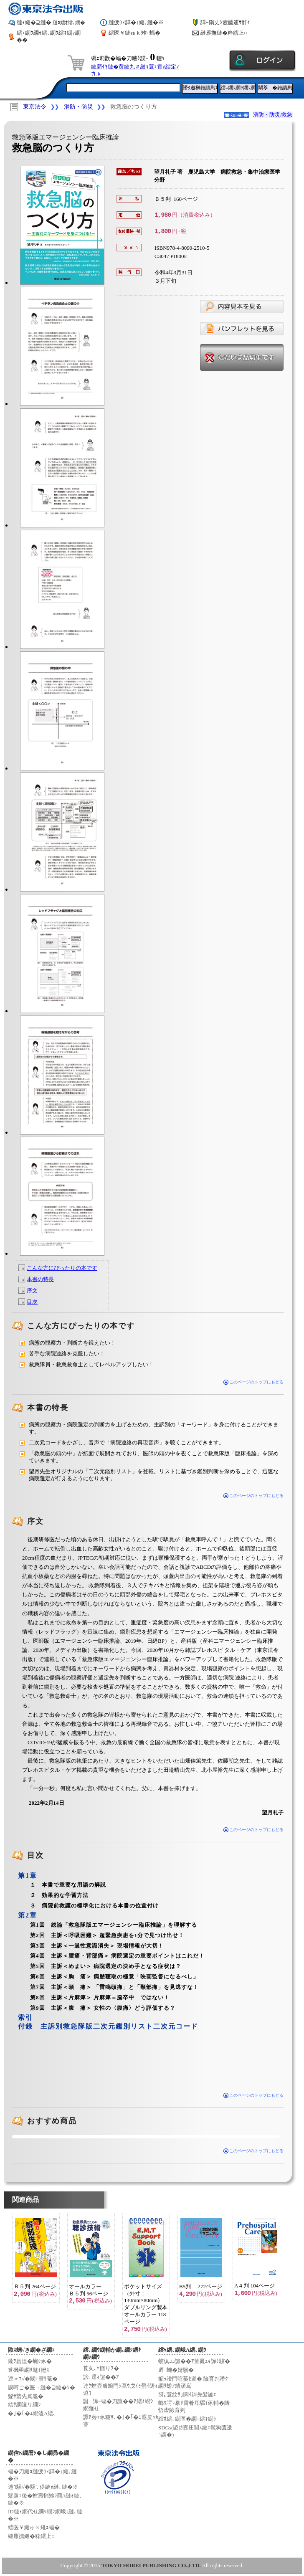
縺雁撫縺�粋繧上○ (223, 33)
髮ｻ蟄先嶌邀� (25, 2396)
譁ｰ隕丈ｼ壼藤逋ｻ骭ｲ (225, 22)
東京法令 (34, 107)
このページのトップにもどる (253, 1382)
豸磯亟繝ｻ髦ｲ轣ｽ (28, 2370)
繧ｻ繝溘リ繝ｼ (24, 2404)
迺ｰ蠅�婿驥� (176, 2370)
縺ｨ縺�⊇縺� (51, 22)
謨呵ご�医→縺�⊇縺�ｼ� (41, 2387)
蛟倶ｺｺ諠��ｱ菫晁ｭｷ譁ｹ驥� (194, 2361)
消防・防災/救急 (273, 114)
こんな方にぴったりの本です (62, 1268)
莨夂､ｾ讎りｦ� (101, 2368)
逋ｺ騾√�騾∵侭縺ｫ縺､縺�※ (43, 2487)
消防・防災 (78, 107)
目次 (32, 1302)
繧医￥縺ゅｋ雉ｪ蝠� (134, 33)
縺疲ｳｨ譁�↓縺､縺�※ (136, 22)
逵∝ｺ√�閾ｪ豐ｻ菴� (33, 2379)
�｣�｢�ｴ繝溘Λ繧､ (32, 2413)
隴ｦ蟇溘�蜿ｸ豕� (30, 2361)
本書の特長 (40, 1279)
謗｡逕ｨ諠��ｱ (101, 2377)
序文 (32, 1290)
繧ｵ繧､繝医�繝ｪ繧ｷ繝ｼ (187, 2419)
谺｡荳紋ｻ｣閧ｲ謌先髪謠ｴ (187, 2394)
